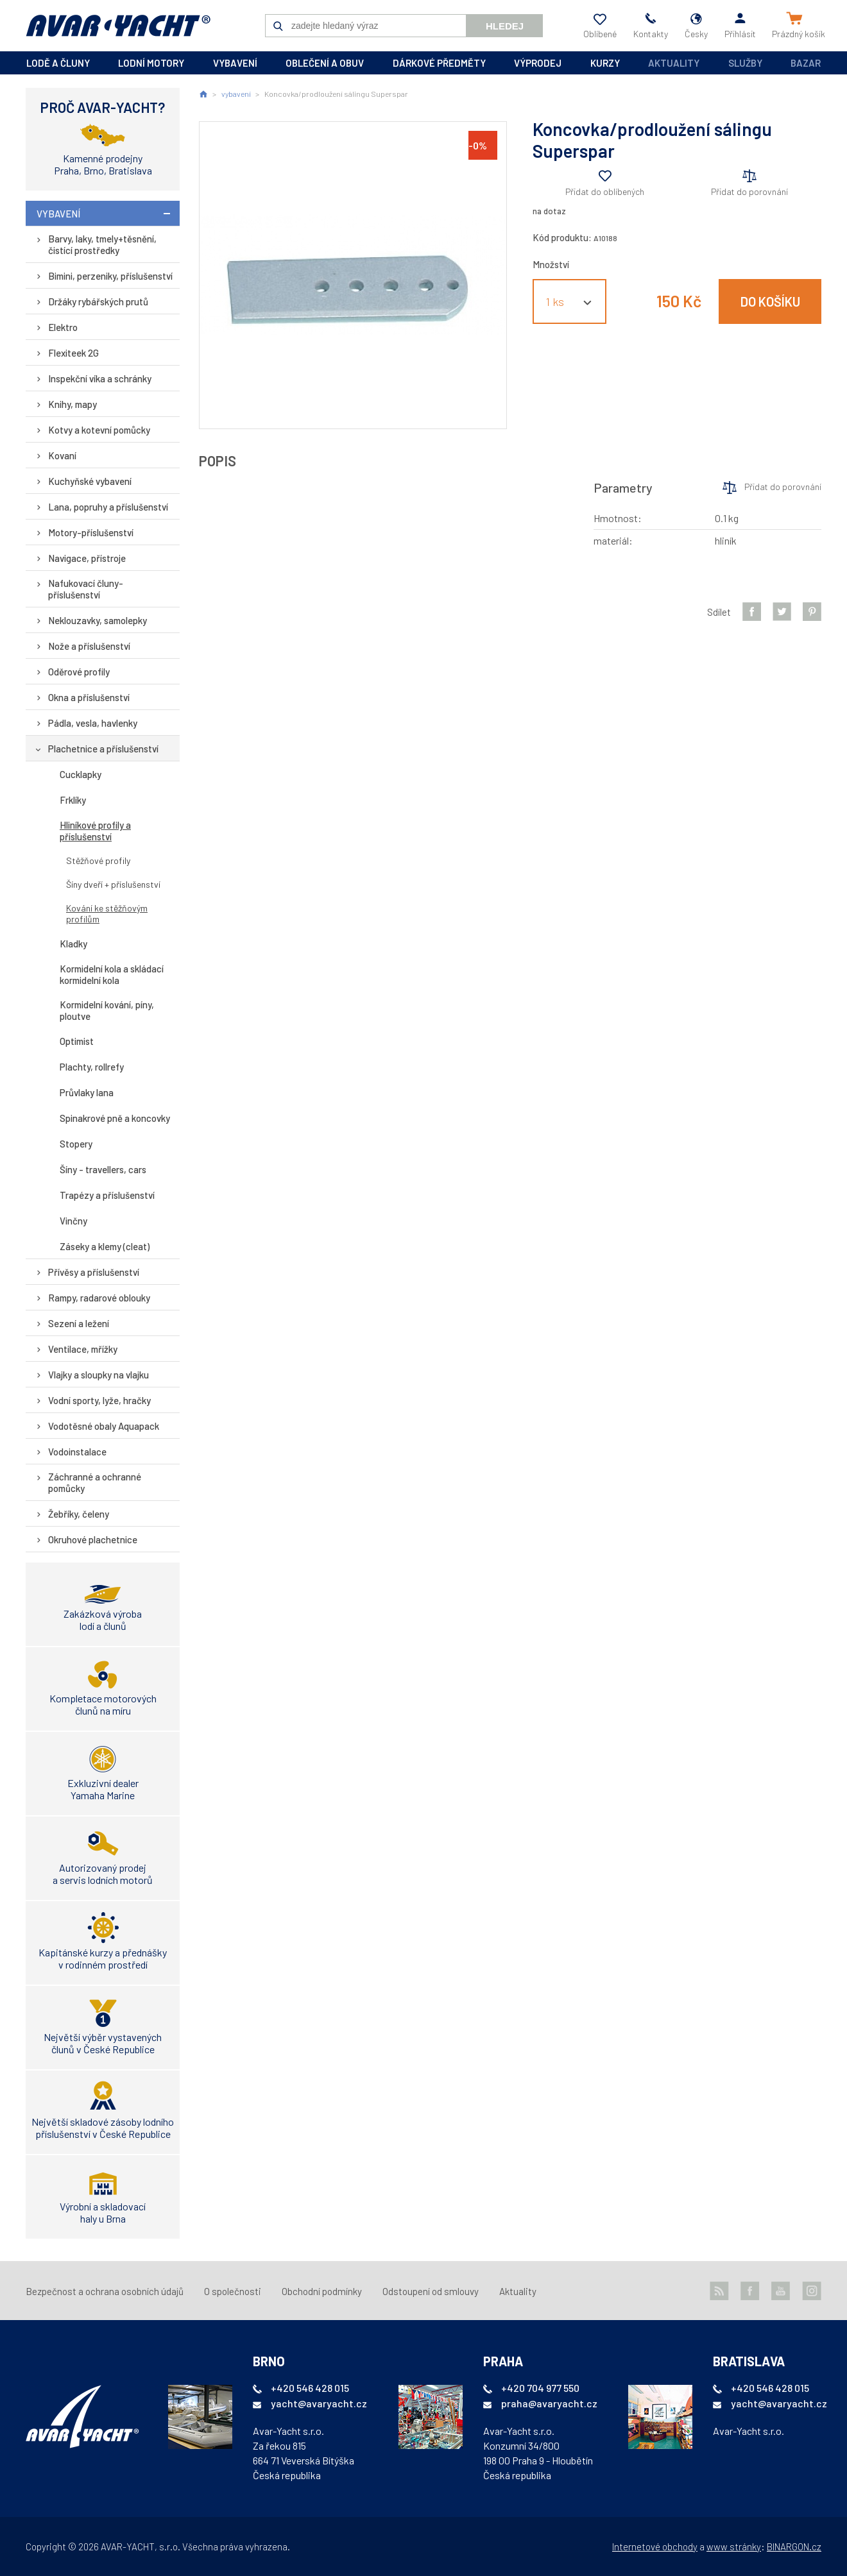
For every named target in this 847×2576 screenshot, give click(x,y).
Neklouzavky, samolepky (97, 620)
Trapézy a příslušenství (107, 1195)
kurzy (605, 63)
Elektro (63, 327)
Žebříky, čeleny (78, 1514)
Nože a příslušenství (89, 646)
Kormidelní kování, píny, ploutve (107, 1010)
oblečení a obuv (325, 63)
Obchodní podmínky (322, 2291)
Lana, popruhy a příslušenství (108, 507)
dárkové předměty (439, 63)
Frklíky (73, 800)
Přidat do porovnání (749, 191)
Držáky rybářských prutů (98, 301)
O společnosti (232, 2291)
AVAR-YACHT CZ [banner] (118, 26)
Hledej (505, 26)
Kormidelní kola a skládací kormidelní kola (112, 974)
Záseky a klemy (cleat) (105, 1246)
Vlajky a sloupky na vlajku (98, 1374)
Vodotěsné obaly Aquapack (103, 1426)
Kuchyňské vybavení (90, 481)
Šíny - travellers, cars (103, 1169)
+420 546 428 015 (310, 2388)
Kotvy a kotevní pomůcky (99, 430)
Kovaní (62, 455)
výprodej (537, 63)
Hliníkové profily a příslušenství (95, 830)
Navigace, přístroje (87, 558)
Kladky (73, 943)
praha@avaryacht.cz (549, 2403)
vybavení (235, 63)
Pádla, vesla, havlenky (92, 723)
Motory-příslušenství (90, 532)
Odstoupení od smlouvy (430, 2291)
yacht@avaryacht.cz (319, 2403)
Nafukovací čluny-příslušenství (85, 588)
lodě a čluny (58, 63)
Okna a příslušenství (89, 697)
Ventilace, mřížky (82, 1349)
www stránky (733, 2546)
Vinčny (73, 1220)
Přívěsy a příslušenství (93, 1272)
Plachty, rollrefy (92, 1066)
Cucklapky (80, 774)
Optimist (77, 1041)
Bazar (806, 63)
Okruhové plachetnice (92, 1539)
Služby (745, 63)
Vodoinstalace (77, 1451)
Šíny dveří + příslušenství (113, 884)
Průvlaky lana (87, 1092)
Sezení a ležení (78, 1323)
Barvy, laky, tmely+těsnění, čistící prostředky (102, 244)
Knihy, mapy (72, 404)
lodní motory (151, 63)
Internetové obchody (654, 2546)
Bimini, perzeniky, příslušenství (110, 276)
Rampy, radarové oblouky (99, 1297)
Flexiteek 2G (73, 353)
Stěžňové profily (98, 860)
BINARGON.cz (794, 2546)
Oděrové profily (79, 671)
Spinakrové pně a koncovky (115, 1118)
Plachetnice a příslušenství (103, 748)
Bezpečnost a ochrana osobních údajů (105, 2291)
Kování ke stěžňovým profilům (107, 913)
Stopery (76, 1143)
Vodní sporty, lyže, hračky (99, 1400)
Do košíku (770, 301)
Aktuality (673, 63)
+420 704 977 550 (540, 2388)
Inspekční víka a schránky (99, 378)
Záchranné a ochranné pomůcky (94, 1482)
